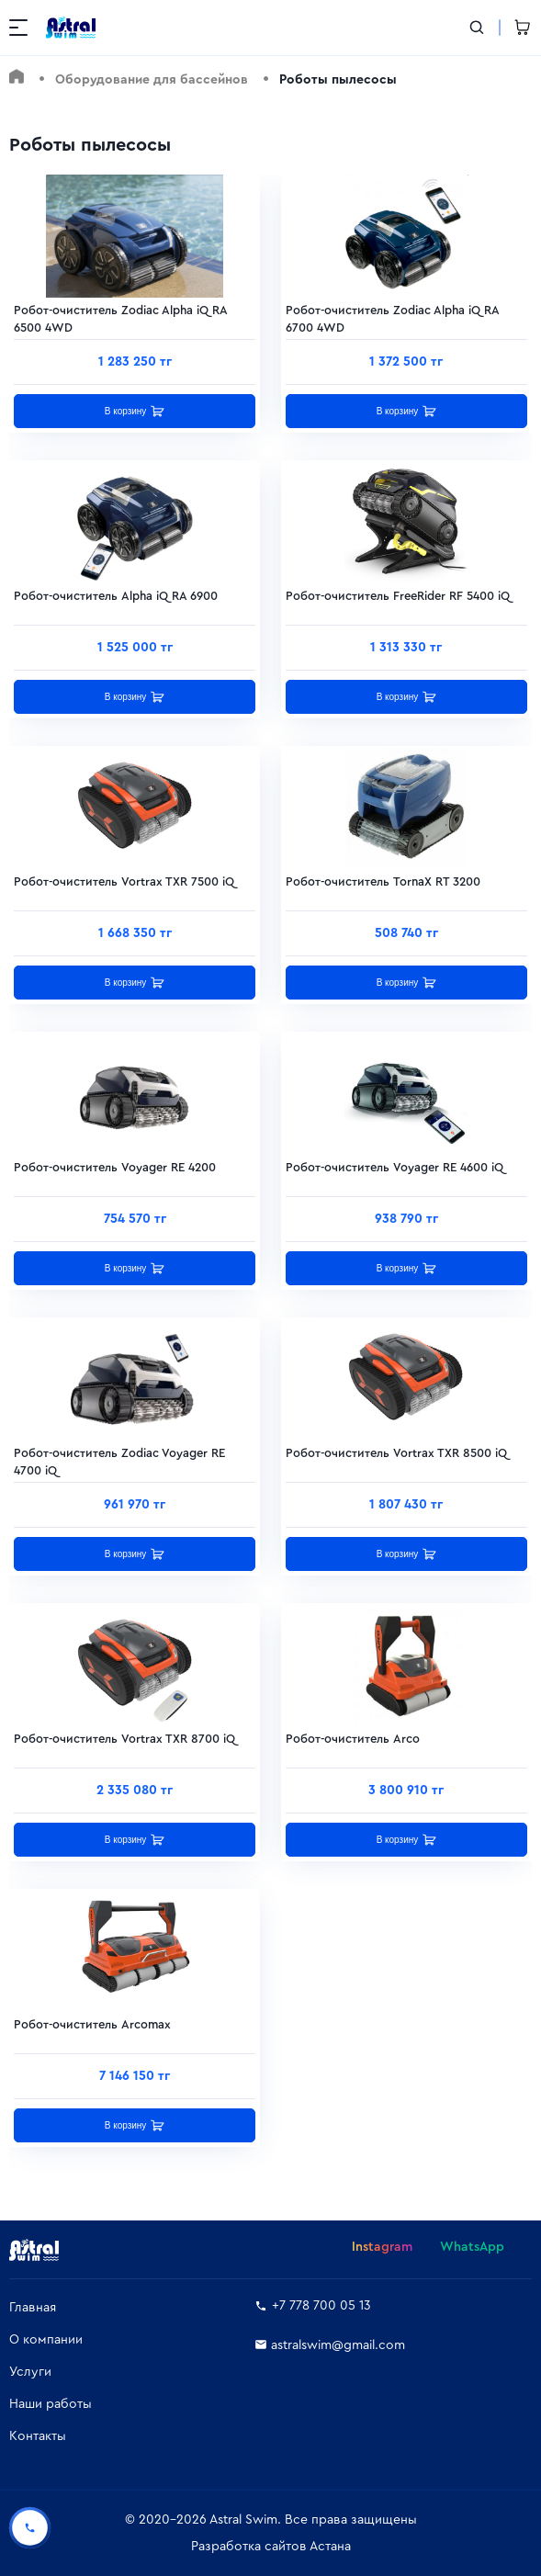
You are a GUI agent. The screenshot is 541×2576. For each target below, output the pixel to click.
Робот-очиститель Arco (353, 1739)
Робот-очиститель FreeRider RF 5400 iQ (398, 596)
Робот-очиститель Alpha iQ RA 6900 (116, 596)
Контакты (37, 2436)
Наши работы (50, 2404)
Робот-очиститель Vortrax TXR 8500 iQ (396, 1453)
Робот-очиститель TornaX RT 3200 (383, 881)
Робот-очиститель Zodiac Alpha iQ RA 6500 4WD (120, 314)
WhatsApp (472, 2247)
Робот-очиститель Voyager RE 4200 (115, 1167)
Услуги (30, 2372)
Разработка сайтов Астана (271, 2546)
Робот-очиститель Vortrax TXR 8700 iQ (124, 1739)
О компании (46, 2339)
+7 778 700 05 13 (312, 2305)
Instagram (382, 2247)
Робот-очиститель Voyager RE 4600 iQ (394, 1167)
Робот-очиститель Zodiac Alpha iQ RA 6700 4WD (392, 314)
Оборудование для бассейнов (151, 79)
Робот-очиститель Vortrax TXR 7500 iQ (124, 881)
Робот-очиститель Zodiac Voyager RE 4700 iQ (119, 1457)
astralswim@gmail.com (329, 2345)
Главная (32, 2307)
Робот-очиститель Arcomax (92, 2024)
